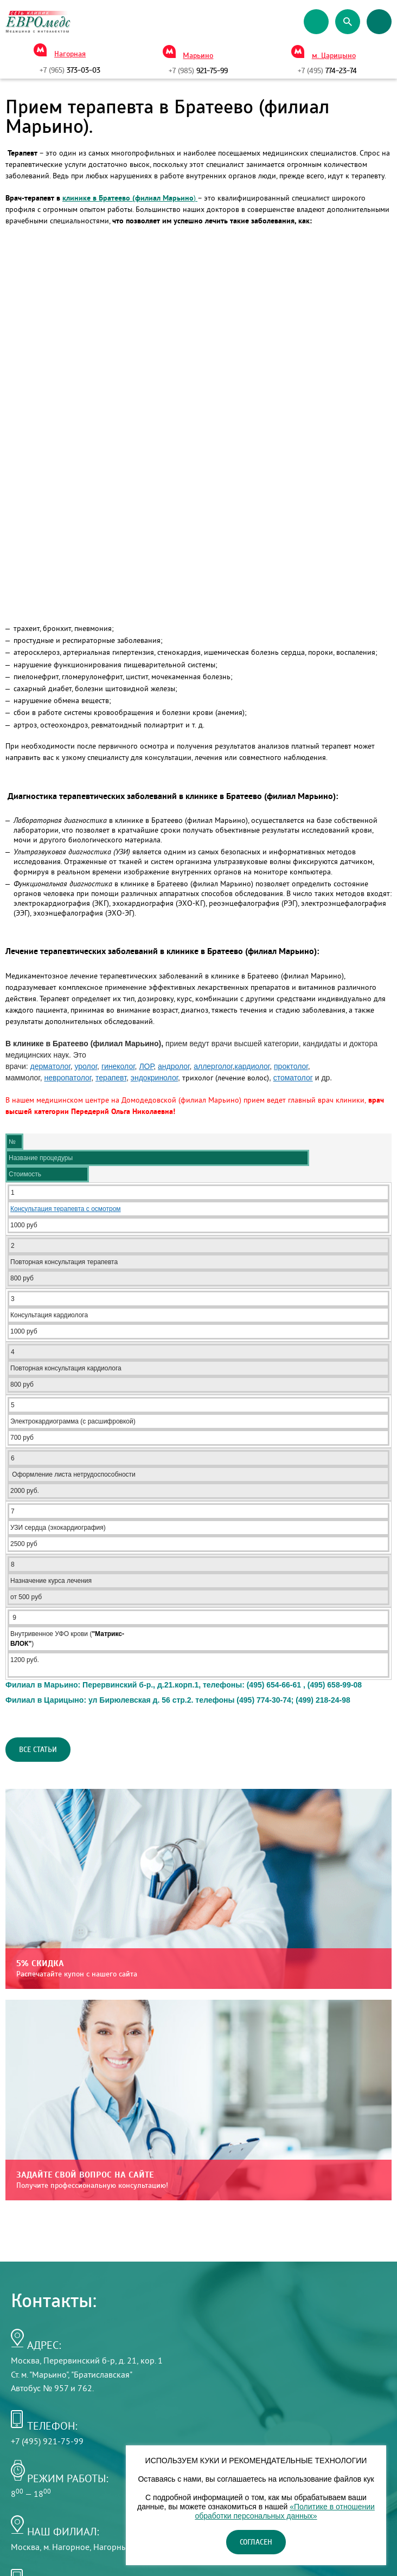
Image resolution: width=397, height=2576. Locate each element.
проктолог (291, 1066)
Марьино (198, 56)
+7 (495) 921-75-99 (47, 2441)
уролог (85, 1066)
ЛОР (146, 1066)
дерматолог (50, 1066)
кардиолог (252, 1066)
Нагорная (70, 54)
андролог (173, 1066)
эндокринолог (154, 1077)
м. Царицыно (334, 56)
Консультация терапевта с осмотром (65, 1209)
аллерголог (213, 1066)
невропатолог (67, 1077)
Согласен (256, 2542)
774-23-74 (327, 71)
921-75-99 (198, 71)
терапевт (110, 1077)
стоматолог (293, 1077)
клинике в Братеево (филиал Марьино (128, 198)
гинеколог (118, 1066)
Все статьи (38, 1750)
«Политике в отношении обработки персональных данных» (284, 2511)
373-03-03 (70, 70)
